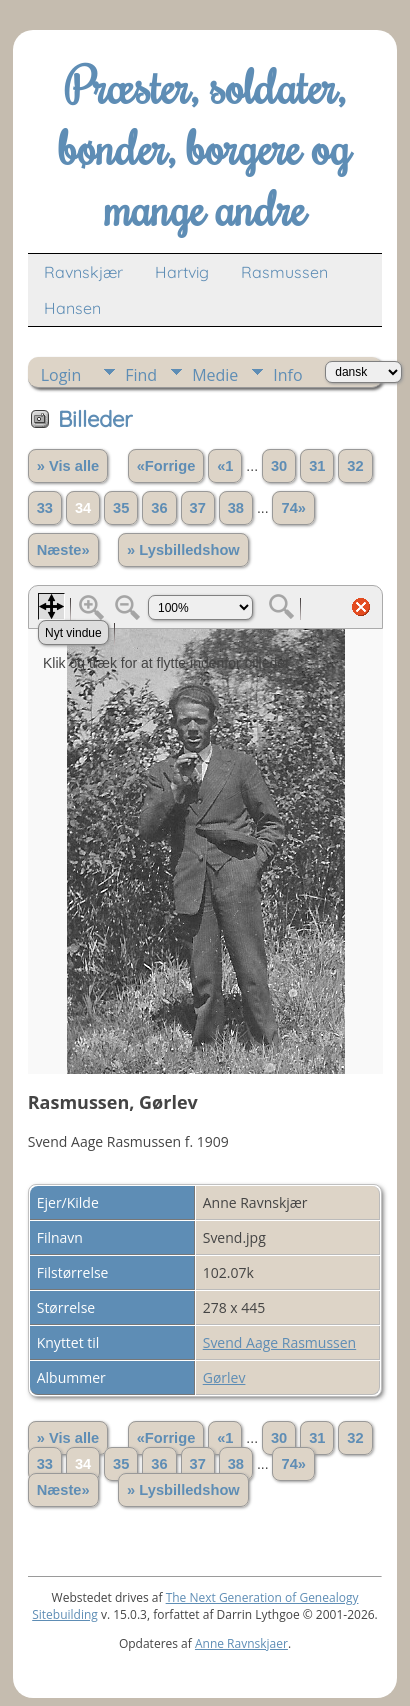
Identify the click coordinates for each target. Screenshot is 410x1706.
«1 (225, 466)
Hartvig (182, 272)
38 (236, 508)
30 (279, 466)
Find (141, 375)
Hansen (72, 308)
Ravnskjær (83, 272)
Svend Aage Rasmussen (279, 1342)
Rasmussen (284, 272)
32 (355, 466)
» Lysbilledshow (183, 550)
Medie (215, 375)
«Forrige (166, 466)
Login (61, 375)
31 (317, 466)
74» (293, 508)
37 (198, 508)
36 (159, 508)
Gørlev (224, 1377)
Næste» (63, 550)
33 (45, 508)
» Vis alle (68, 466)
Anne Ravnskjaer (241, 1643)
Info (287, 375)
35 (121, 508)
